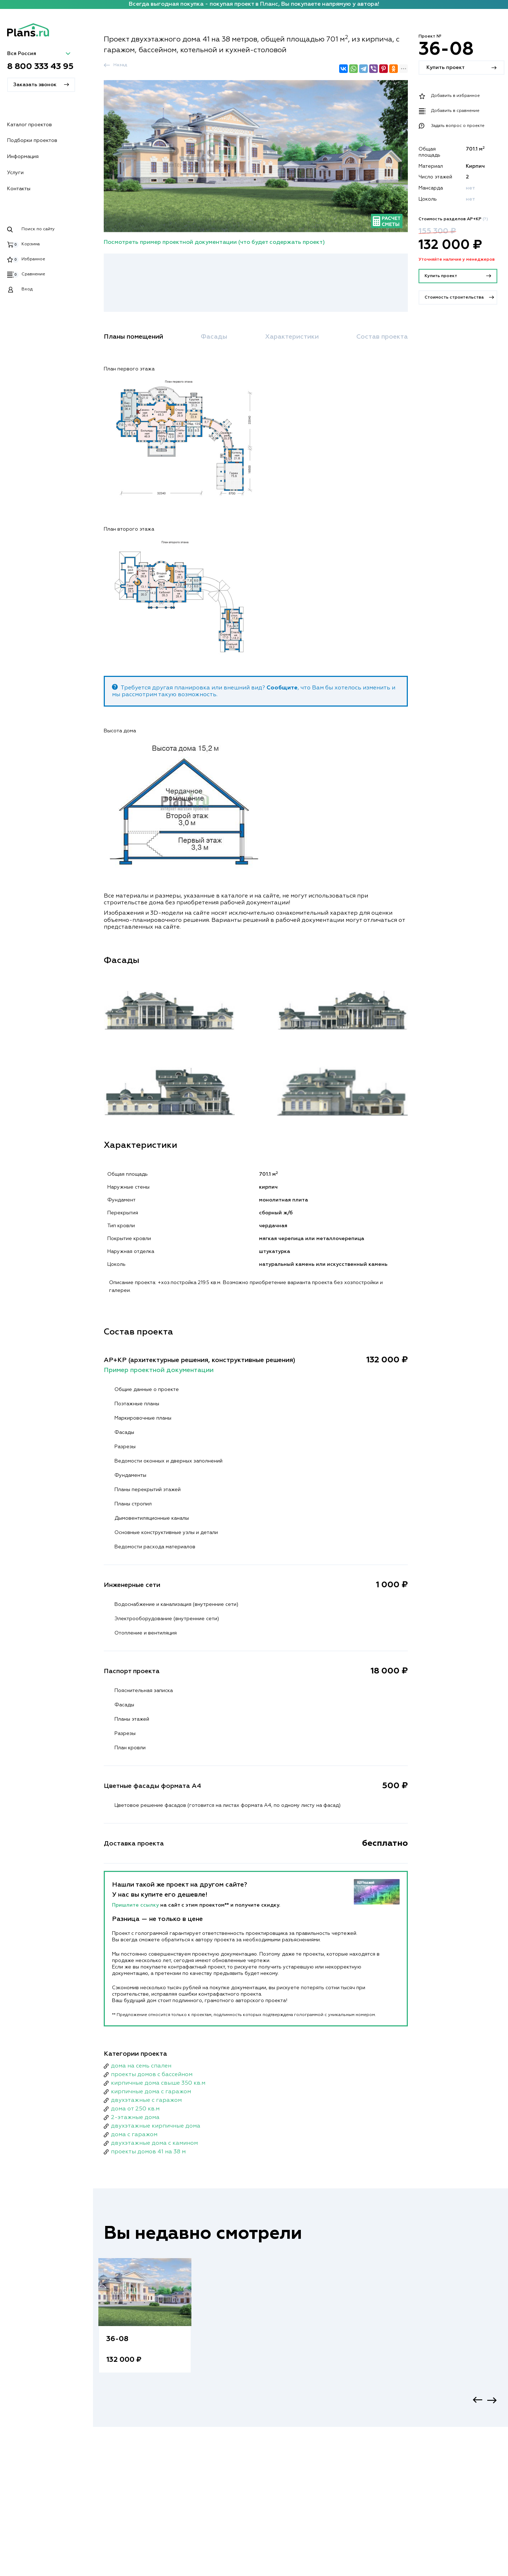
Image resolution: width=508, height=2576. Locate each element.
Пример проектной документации (159, 1370)
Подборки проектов (32, 140)
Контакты (18, 188)
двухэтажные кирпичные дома (155, 2126)
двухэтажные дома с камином (154, 2143)
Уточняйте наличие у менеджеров (457, 259)
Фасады (214, 337)
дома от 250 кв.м (135, 2109)
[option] (145, 2323)
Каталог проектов (29, 124)
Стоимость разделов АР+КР (453, 219)
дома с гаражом (134, 2135)
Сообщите (282, 688)
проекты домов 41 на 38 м (148, 2152)
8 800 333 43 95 (40, 66)
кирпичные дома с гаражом (151, 2092)
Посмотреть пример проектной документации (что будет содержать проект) (214, 242)
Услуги (15, 172)
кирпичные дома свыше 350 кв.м (158, 2083)
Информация (23, 156)
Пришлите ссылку (136, 1905)
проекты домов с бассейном (151, 2075)
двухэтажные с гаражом (146, 2100)
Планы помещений (133, 337)
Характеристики (292, 337)
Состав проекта (382, 337)
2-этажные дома (135, 2117)
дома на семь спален (141, 2066)
